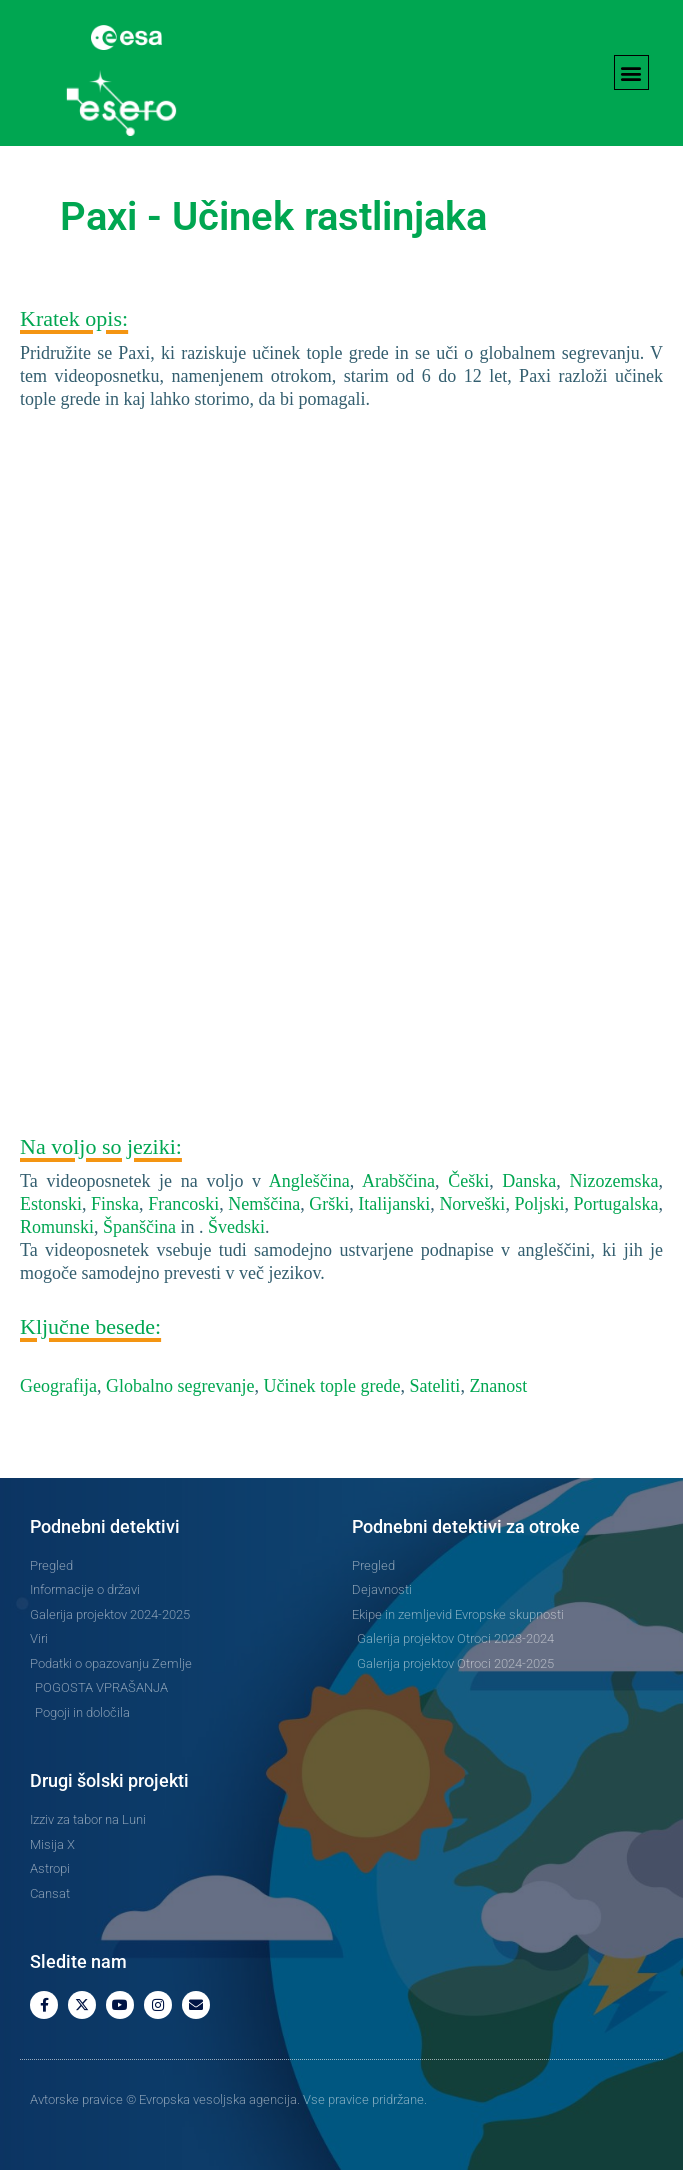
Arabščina (398, 1181)
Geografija (58, 1386)
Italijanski (394, 1204)
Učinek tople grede (331, 1386)
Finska (115, 1204)
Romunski (57, 1227)
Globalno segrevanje (180, 1386)
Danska (529, 1181)
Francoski (183, 1204)
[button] (631, 72)
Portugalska (616, 1204)
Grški (329, 1204)
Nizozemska (614, 1181)
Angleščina (309, 1181)
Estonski (51, 1204)
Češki (468, 1181)
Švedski (236, 1227)
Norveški (472, 1204)
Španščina (139, 1227)
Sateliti (434, 1386)
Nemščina (264, 1204)
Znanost (498, 1386)
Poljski (539, 1204)
